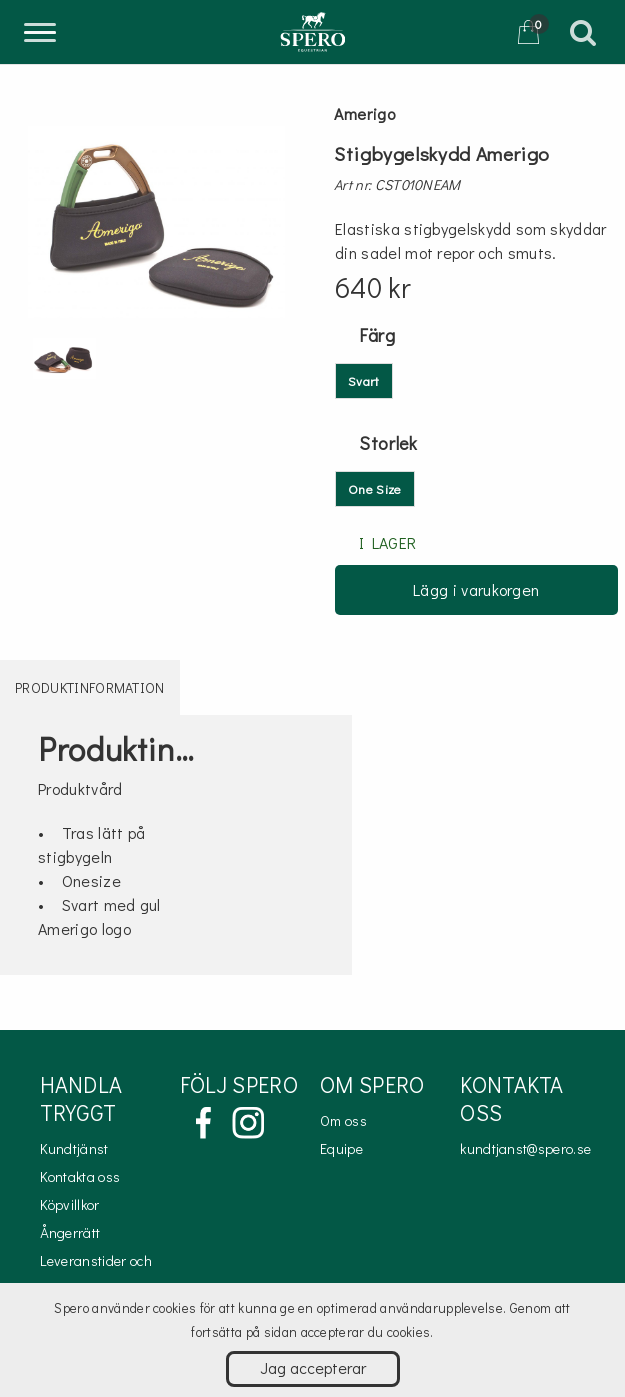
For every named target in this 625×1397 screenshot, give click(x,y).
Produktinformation (90, 687)
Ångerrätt (70, 1232)
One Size (375, 488)
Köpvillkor (70, 1204)
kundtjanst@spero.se (525, 1148)
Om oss (343, 1120)
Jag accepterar (313, 1367)
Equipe (341, 1148)
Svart (364, 380)
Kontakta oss (80, 1176)
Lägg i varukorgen (476, 589)
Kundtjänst (74, 1148)
